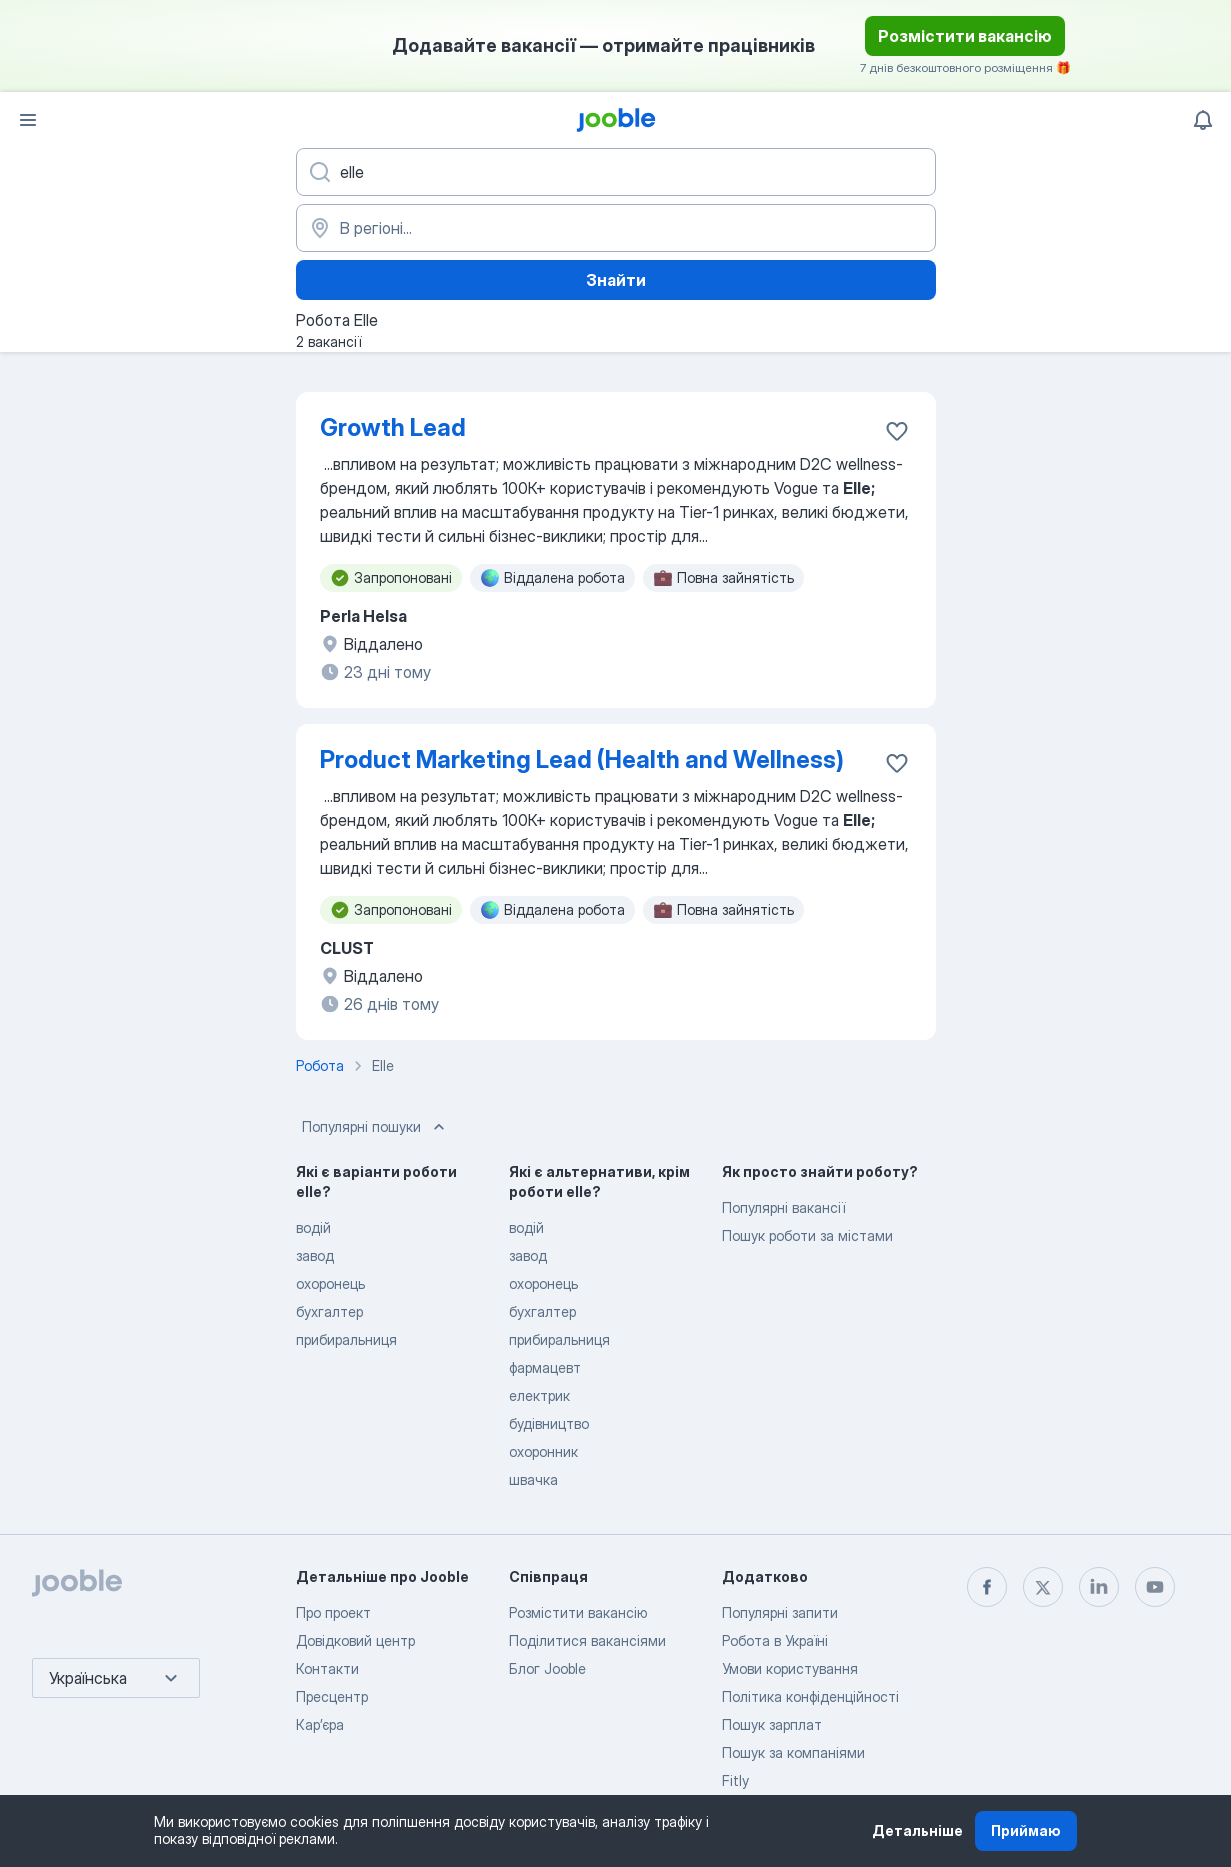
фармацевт (545, 1367)
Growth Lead (393, 427)
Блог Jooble (547, 1668)
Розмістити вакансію (965, 36)
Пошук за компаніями (793, 1752)
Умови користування (790, 1668)
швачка (533, 1479)
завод (315, 1255)
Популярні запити (780, 1612)
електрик (539, 1395)
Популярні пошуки (375, 1127)
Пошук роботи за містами (807, 1235)
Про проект (333, 1612)
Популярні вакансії (783, 1207)
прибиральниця (346, 1339)
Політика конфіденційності (810, 1696)
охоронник (543, 1451)
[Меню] (28, 120)
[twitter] (1043, 1587)
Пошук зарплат (772, 1724)
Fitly (735, 1780)
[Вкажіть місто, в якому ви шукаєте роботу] (616, 228)
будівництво (549, 1423)
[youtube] (1155, 1587)
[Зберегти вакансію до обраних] (897, 431)
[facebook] (987, 1587)
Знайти (616, 280)
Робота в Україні (775, 1640)
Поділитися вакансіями (587, 1640)
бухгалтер (329, 1311)
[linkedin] (1099, 1587)
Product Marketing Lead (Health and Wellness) (582, 759)
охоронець (330, 1283)
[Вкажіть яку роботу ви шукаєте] (616, 172)
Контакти (327, 1668)
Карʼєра (320, 1724)
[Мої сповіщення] (1203, 120)
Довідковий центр (355, 1640)
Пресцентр (332, 1696)
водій (313, 1227)
